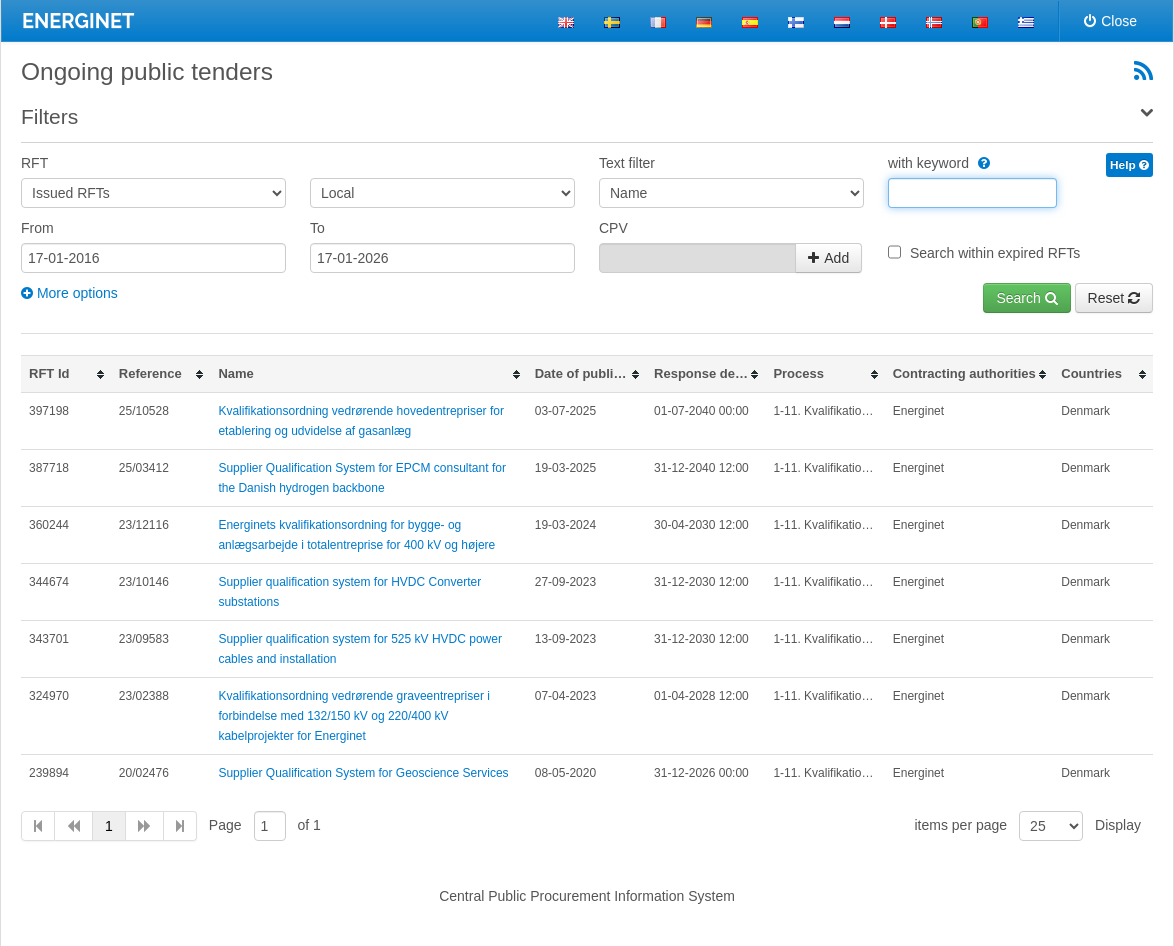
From (37, 228)
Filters (49, 116)
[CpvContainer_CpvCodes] (697, 258)
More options (69, 293)
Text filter (627, 163)
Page (225, 825)
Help (1129, 165)
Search (1026, 298)
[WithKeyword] (981, 163)
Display (1118, 825)
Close (1110, 21)
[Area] (442, 193)
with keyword (939, 163)
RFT (34, 163)
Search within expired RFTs (995, 253)
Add (828, 258)
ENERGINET (78, 21)
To (317, 228)
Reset (1114, 298)
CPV (613, 228)
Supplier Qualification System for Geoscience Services (363, 773)
